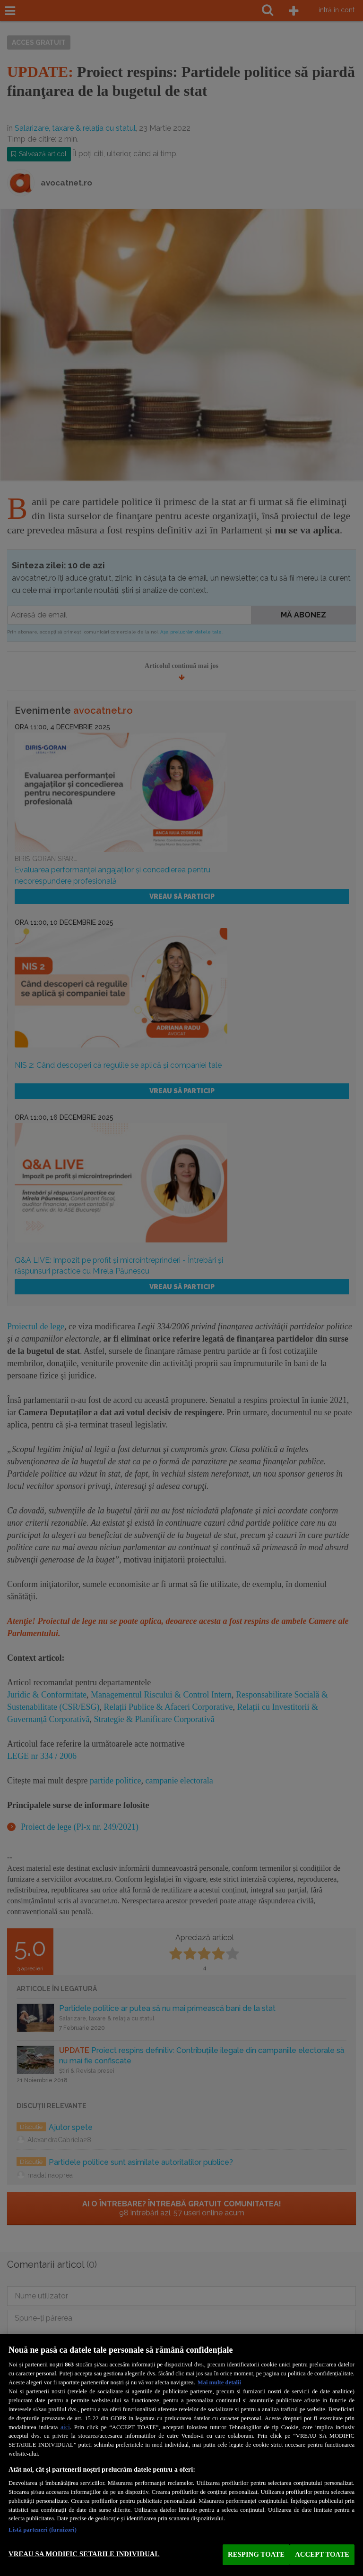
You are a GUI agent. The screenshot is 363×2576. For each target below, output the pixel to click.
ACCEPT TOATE (322, 2554)
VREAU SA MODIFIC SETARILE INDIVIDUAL (84, 2554)
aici (65, 2427)
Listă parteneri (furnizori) (43, 2529)
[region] (181, 2455)
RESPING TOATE (256, 2554)
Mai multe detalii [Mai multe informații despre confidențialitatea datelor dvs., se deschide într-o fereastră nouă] (219, 2382)
